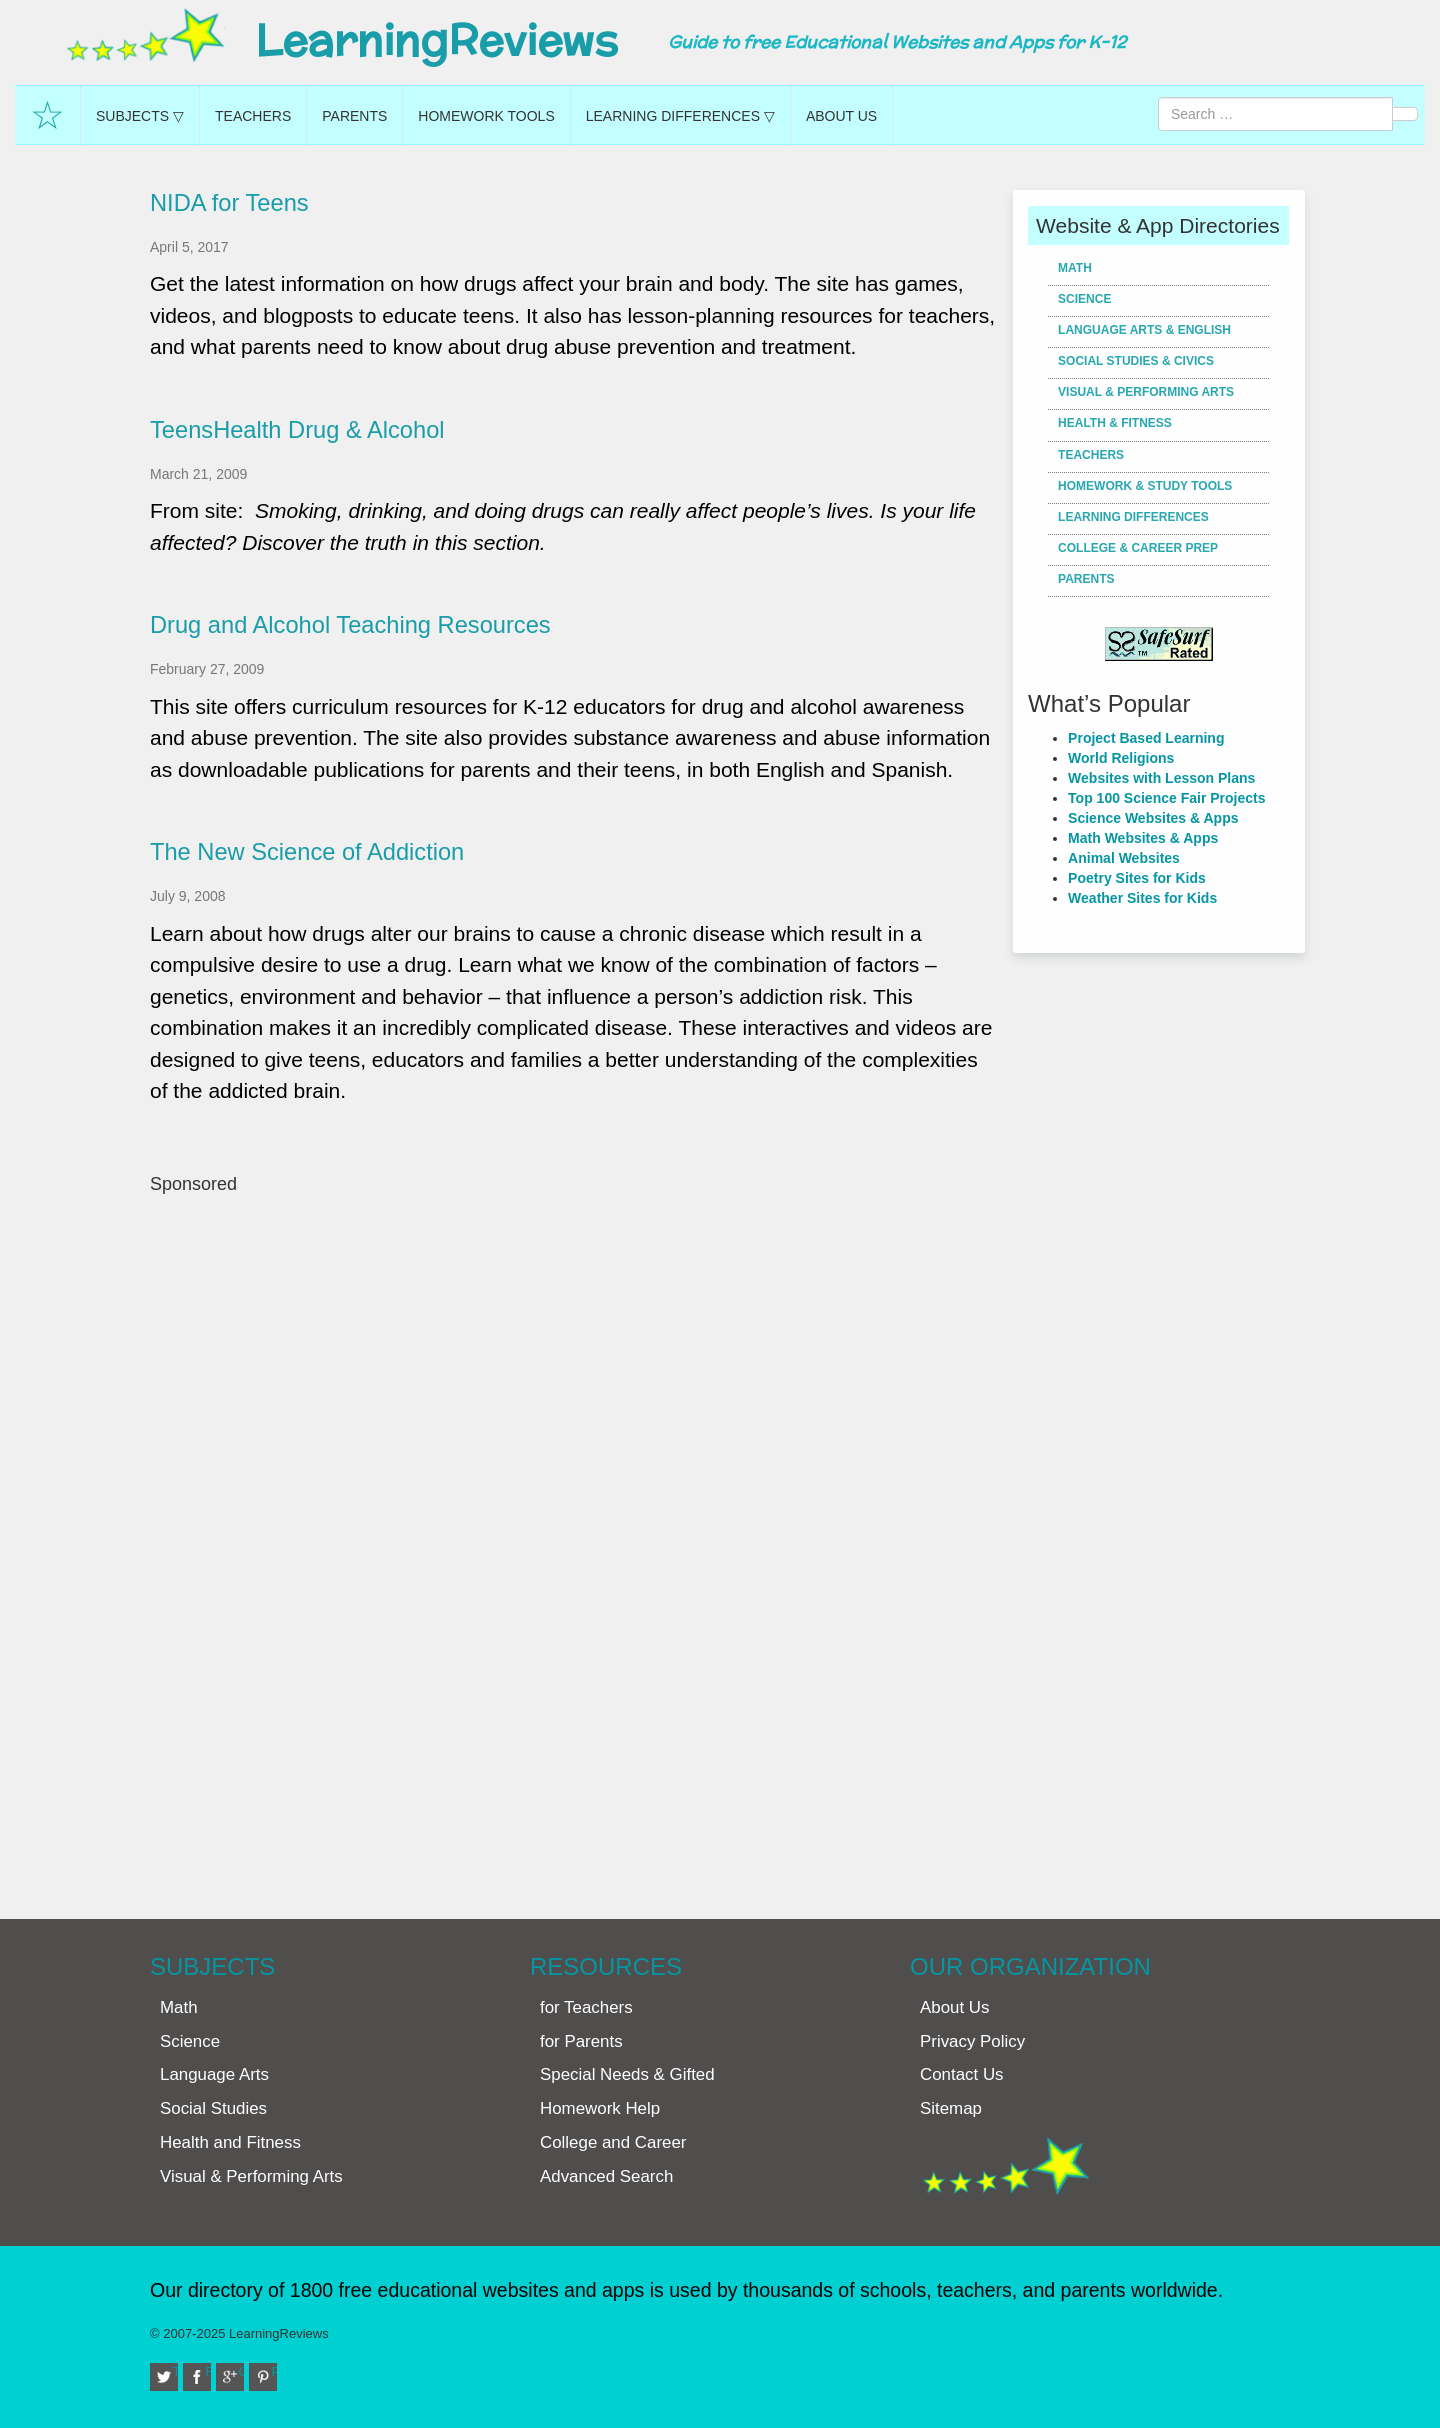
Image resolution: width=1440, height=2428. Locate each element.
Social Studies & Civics (1136, 361)
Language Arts (214, 2074)
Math (1075, 268)
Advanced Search (606, 2176)
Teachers (253, 116)
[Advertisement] (574, 1546)
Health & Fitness (1115, 423)
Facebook (209, 2371)
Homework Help (600, 2108)
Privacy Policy (972, 2041)
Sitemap (951, 2108)
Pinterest (275, 2371)
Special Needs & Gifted (627, 2074)
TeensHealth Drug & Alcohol (297, 430)
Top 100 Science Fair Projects (1166, 798)
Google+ (242, 2371)
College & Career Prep (1138, 548)
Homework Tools (486, 116)
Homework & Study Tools (1145, 486)
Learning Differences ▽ (680, 116)
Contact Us (962, 2074)
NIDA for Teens (229, 203)
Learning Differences (1133, 517)
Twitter (176, 2371)
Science (1084, 299)
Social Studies (213, 2108)
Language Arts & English (1144, 330)
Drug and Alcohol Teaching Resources (350, 625)
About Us (841, 116)
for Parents (581, 2041)
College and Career (613, 2142)
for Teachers (586, 2007)
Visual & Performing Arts (1146, 392)
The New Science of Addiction (307, 852)
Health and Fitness (230, 2142)
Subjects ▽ (140, 116)
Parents (354, 116)
